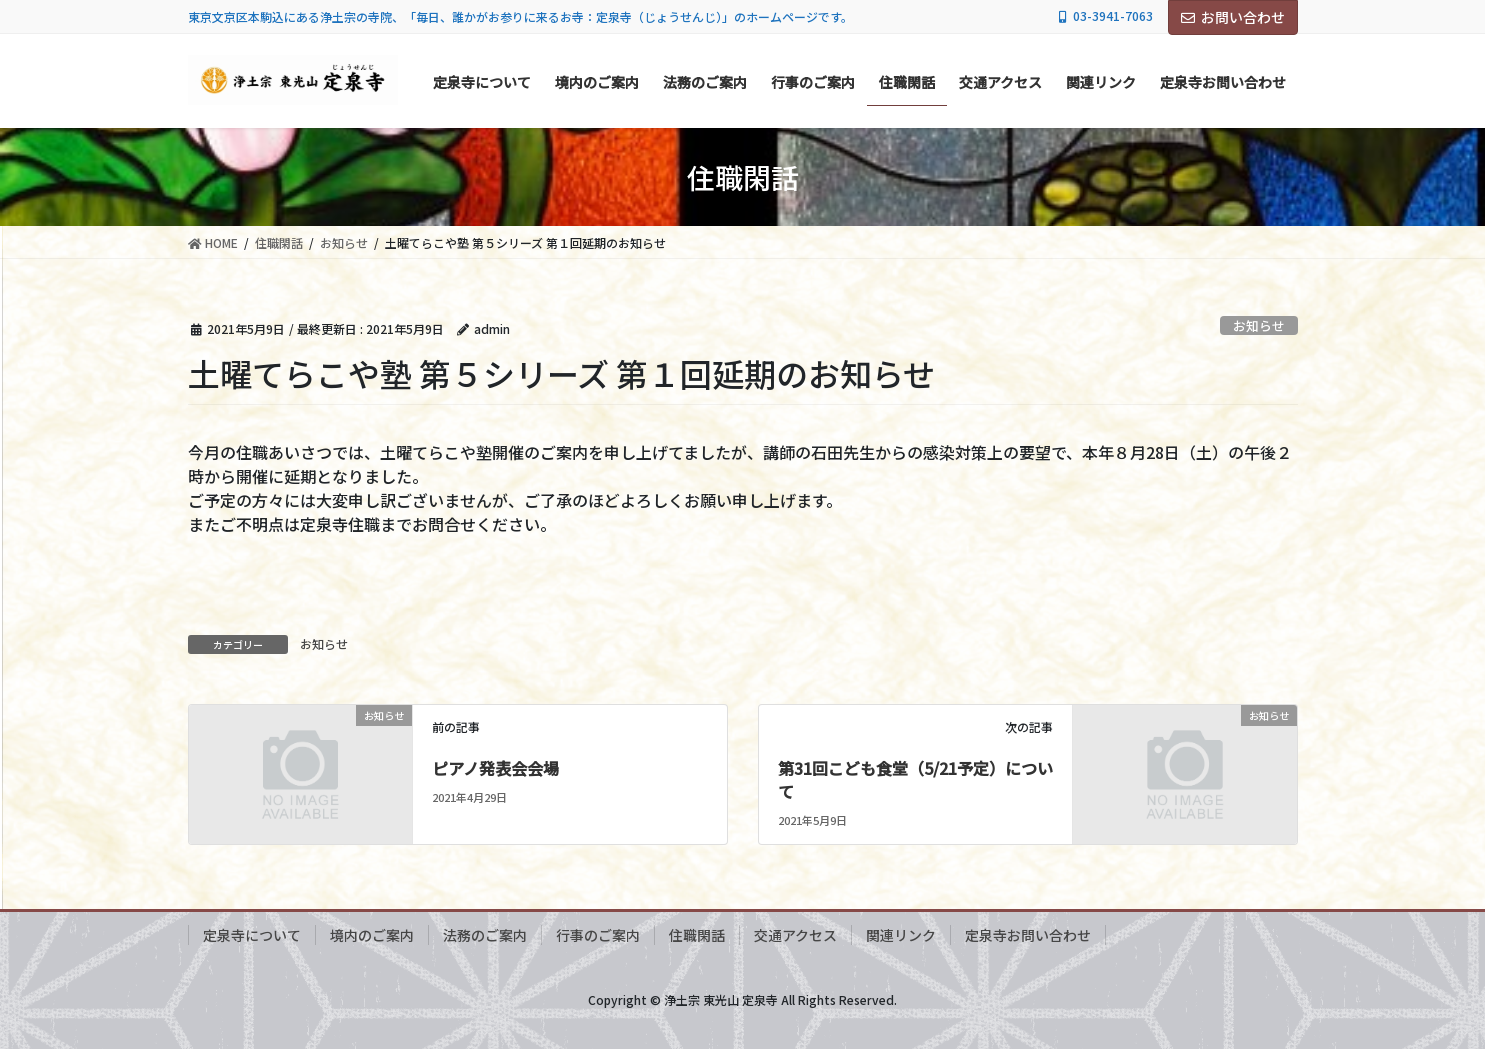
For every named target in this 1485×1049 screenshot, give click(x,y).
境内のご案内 (372, 935)
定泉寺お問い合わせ (1028, 935)
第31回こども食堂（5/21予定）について (915, 779)
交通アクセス (795, 935)
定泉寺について (252, 935)
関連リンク (901, 935)
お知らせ (1259, 325)
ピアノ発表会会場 (495, 768)
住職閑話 (697, 935)
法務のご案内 (485, 935)
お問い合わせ (1233, 17)
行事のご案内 (598, 935)
